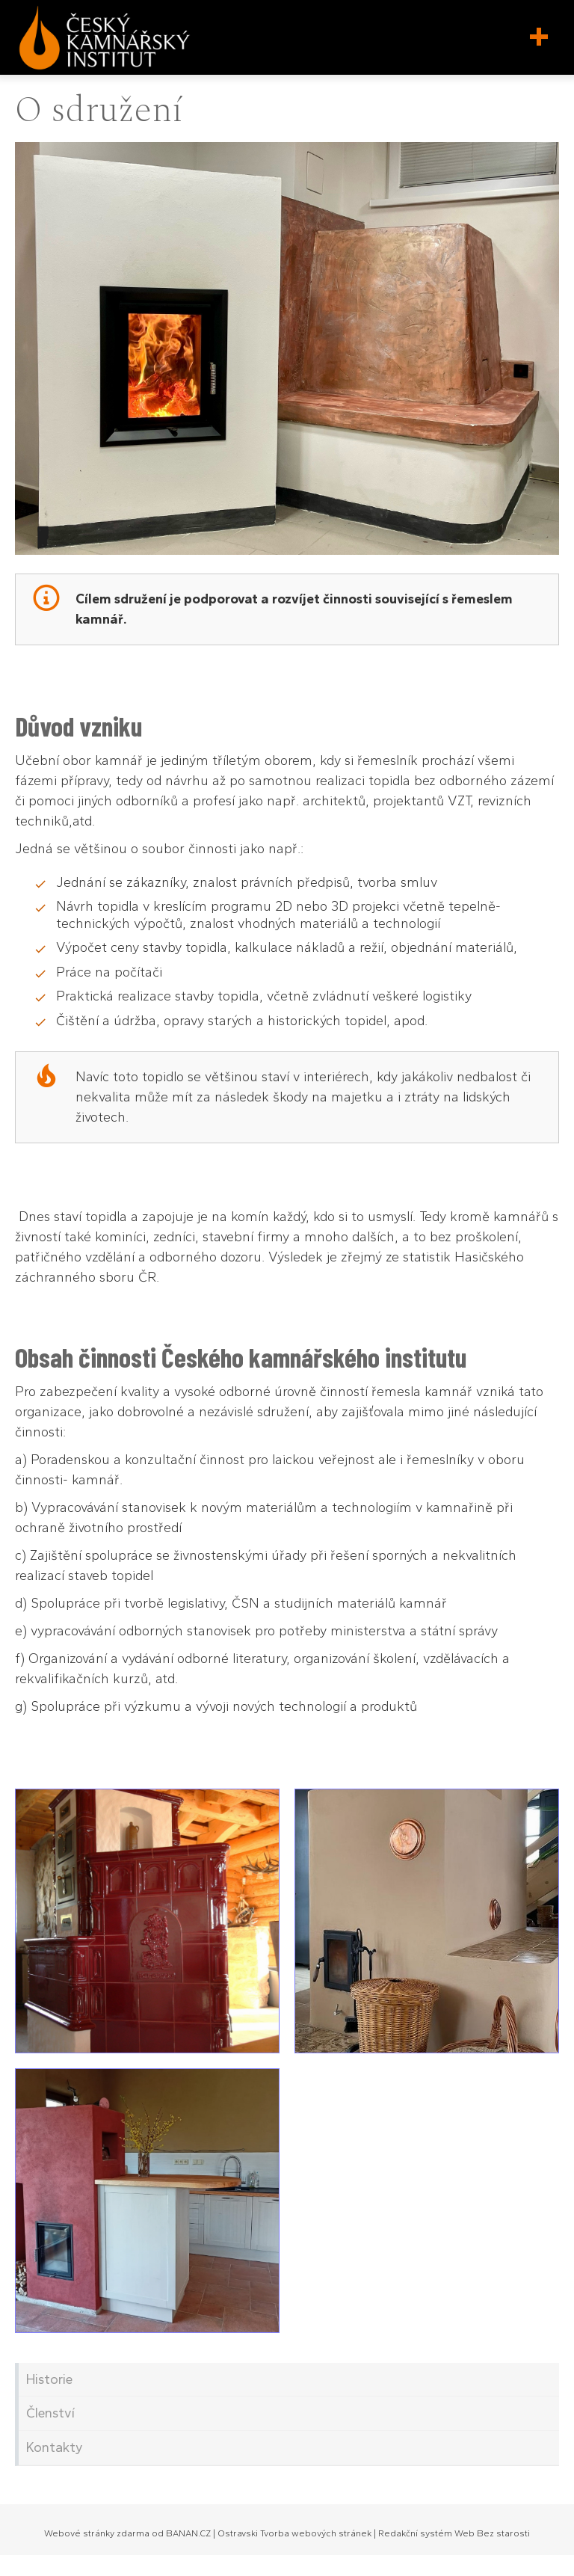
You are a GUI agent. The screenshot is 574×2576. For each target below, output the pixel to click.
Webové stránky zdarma (96, 2533)
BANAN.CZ (188, 2533)
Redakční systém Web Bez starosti (454, 2533)
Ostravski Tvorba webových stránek (294, 2533)
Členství (50, 2413)
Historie (49, 2379)
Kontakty (54, 2447)
